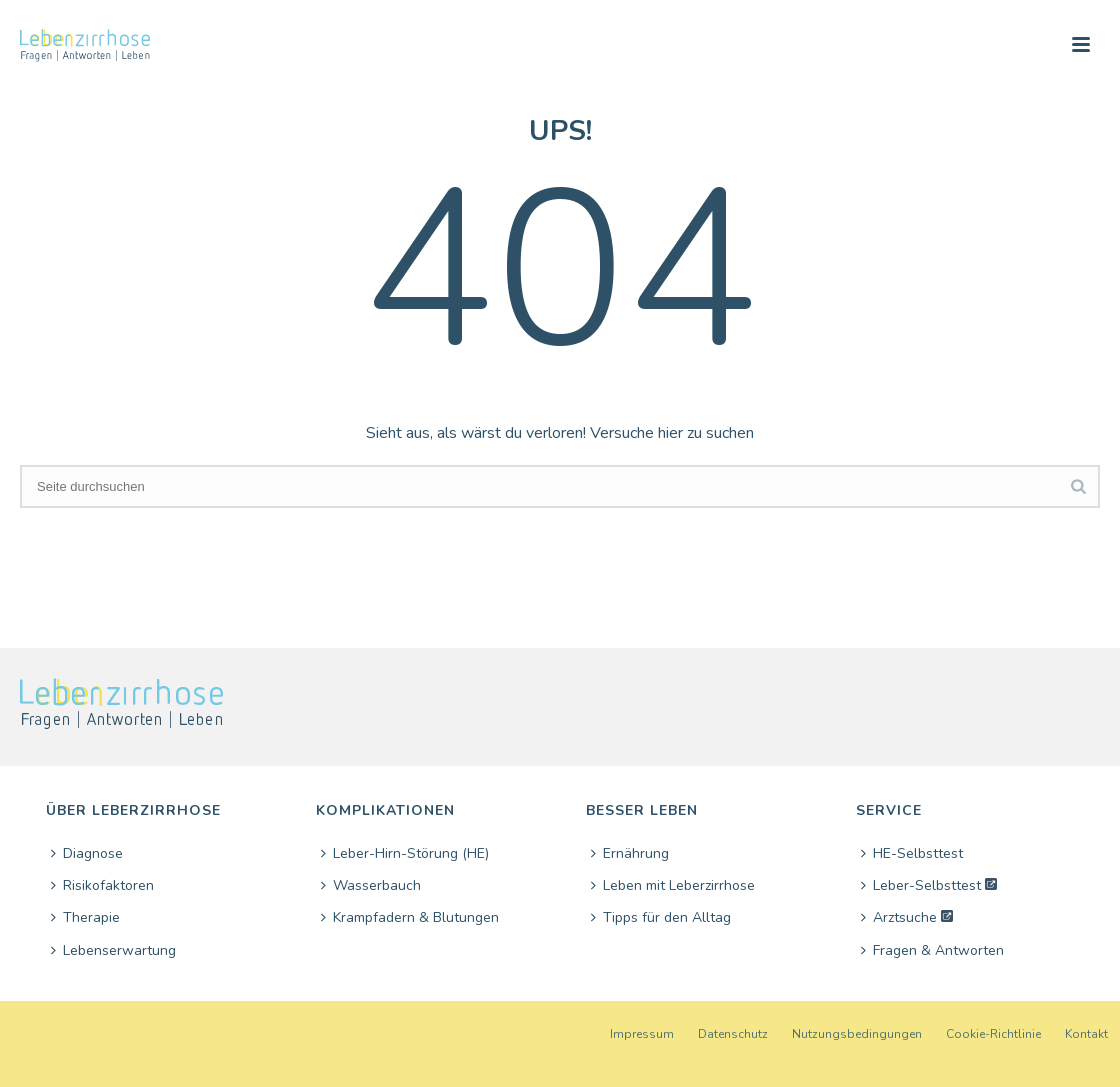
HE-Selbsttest (912, 853)
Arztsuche (899, 917)
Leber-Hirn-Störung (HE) (405, 853)
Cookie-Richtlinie (993, 1034)
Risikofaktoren (102, 885)
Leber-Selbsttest (921, 885)
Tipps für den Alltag (661, 917)
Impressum (642, 1034)
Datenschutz (733, 1034)
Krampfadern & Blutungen (410, 917)
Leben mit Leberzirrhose (673, 885)
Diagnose (87, 853)
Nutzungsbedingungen (857, 1034)
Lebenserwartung (113, 950)
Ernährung (630, 853)
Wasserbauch (371, 885)
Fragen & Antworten (932, 950)
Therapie (85, 917)
